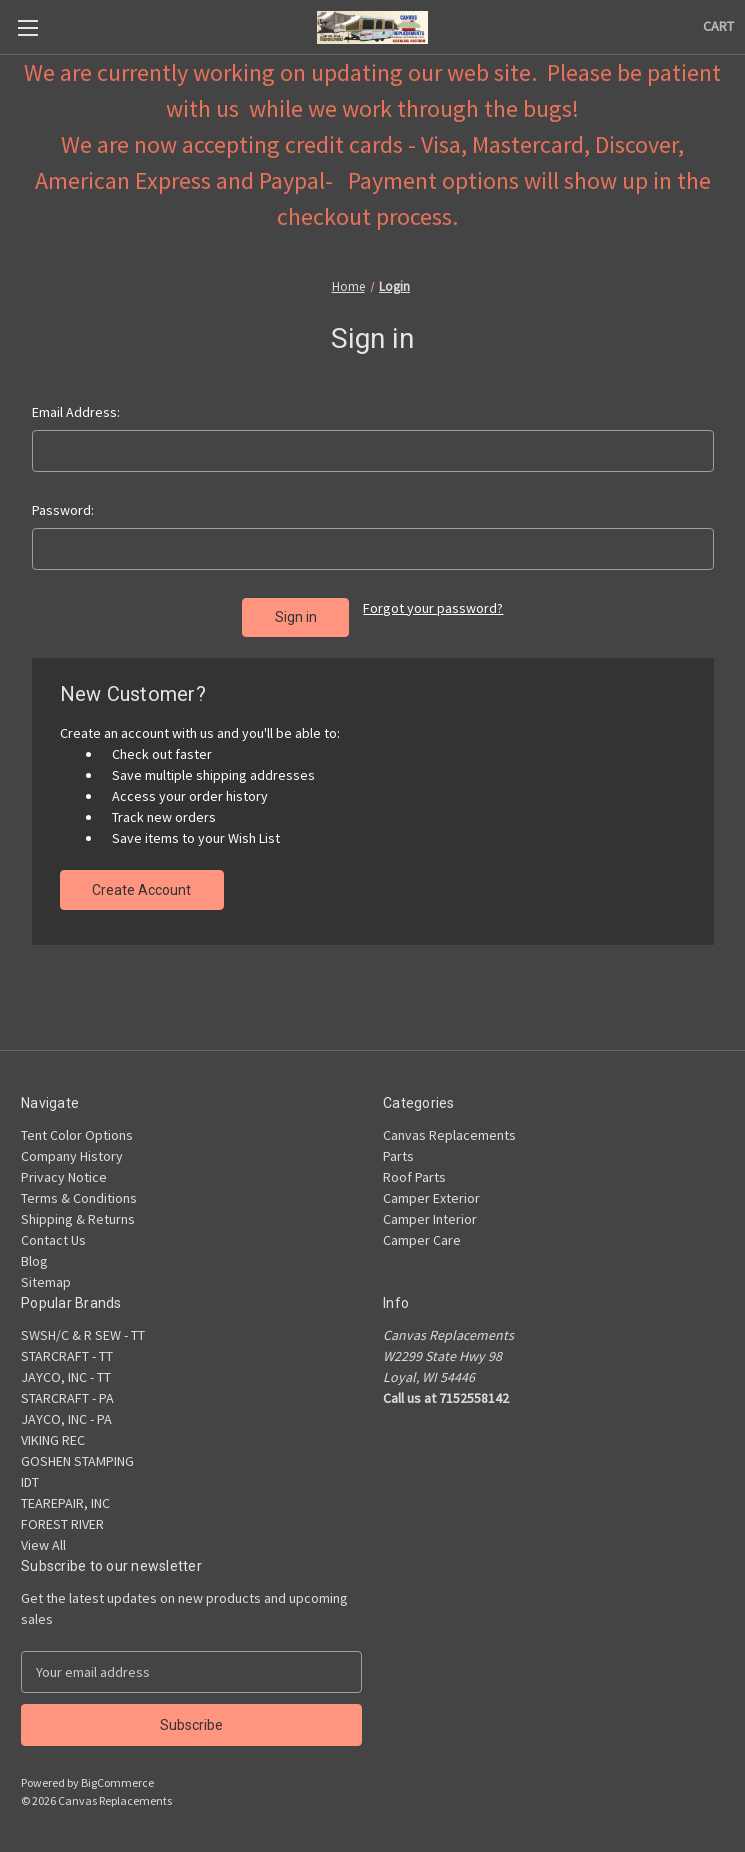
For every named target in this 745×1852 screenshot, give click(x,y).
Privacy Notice (64, 1177)
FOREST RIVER (62, 1524)
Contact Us (53, 1240)
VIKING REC (53, 1440)
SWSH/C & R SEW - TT (83, 1335)
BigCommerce (117, 1782)
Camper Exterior (431, 1198)
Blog (34, 1261)
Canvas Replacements (449, 1135)
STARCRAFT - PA (67, 1398)
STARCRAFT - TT (67, 1356)
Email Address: (76, 412)
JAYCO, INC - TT (66, 1377)
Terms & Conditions (79, 1198)
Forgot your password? (433, 608)
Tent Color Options (77, 1135)
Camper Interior (430, 1219)
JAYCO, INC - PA (66, 1419)
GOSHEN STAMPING (77, 1461)
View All (43, 1545)
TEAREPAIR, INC (65, 1503)
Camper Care (422, 1240)
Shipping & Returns (78, 1219)
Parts (398, 1156)
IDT (30, 1482)
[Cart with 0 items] (718, 26)
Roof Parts (414, 1177)
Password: (63, 510)
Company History (72, 1156)
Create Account (141, 890)
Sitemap (46, 1282)
